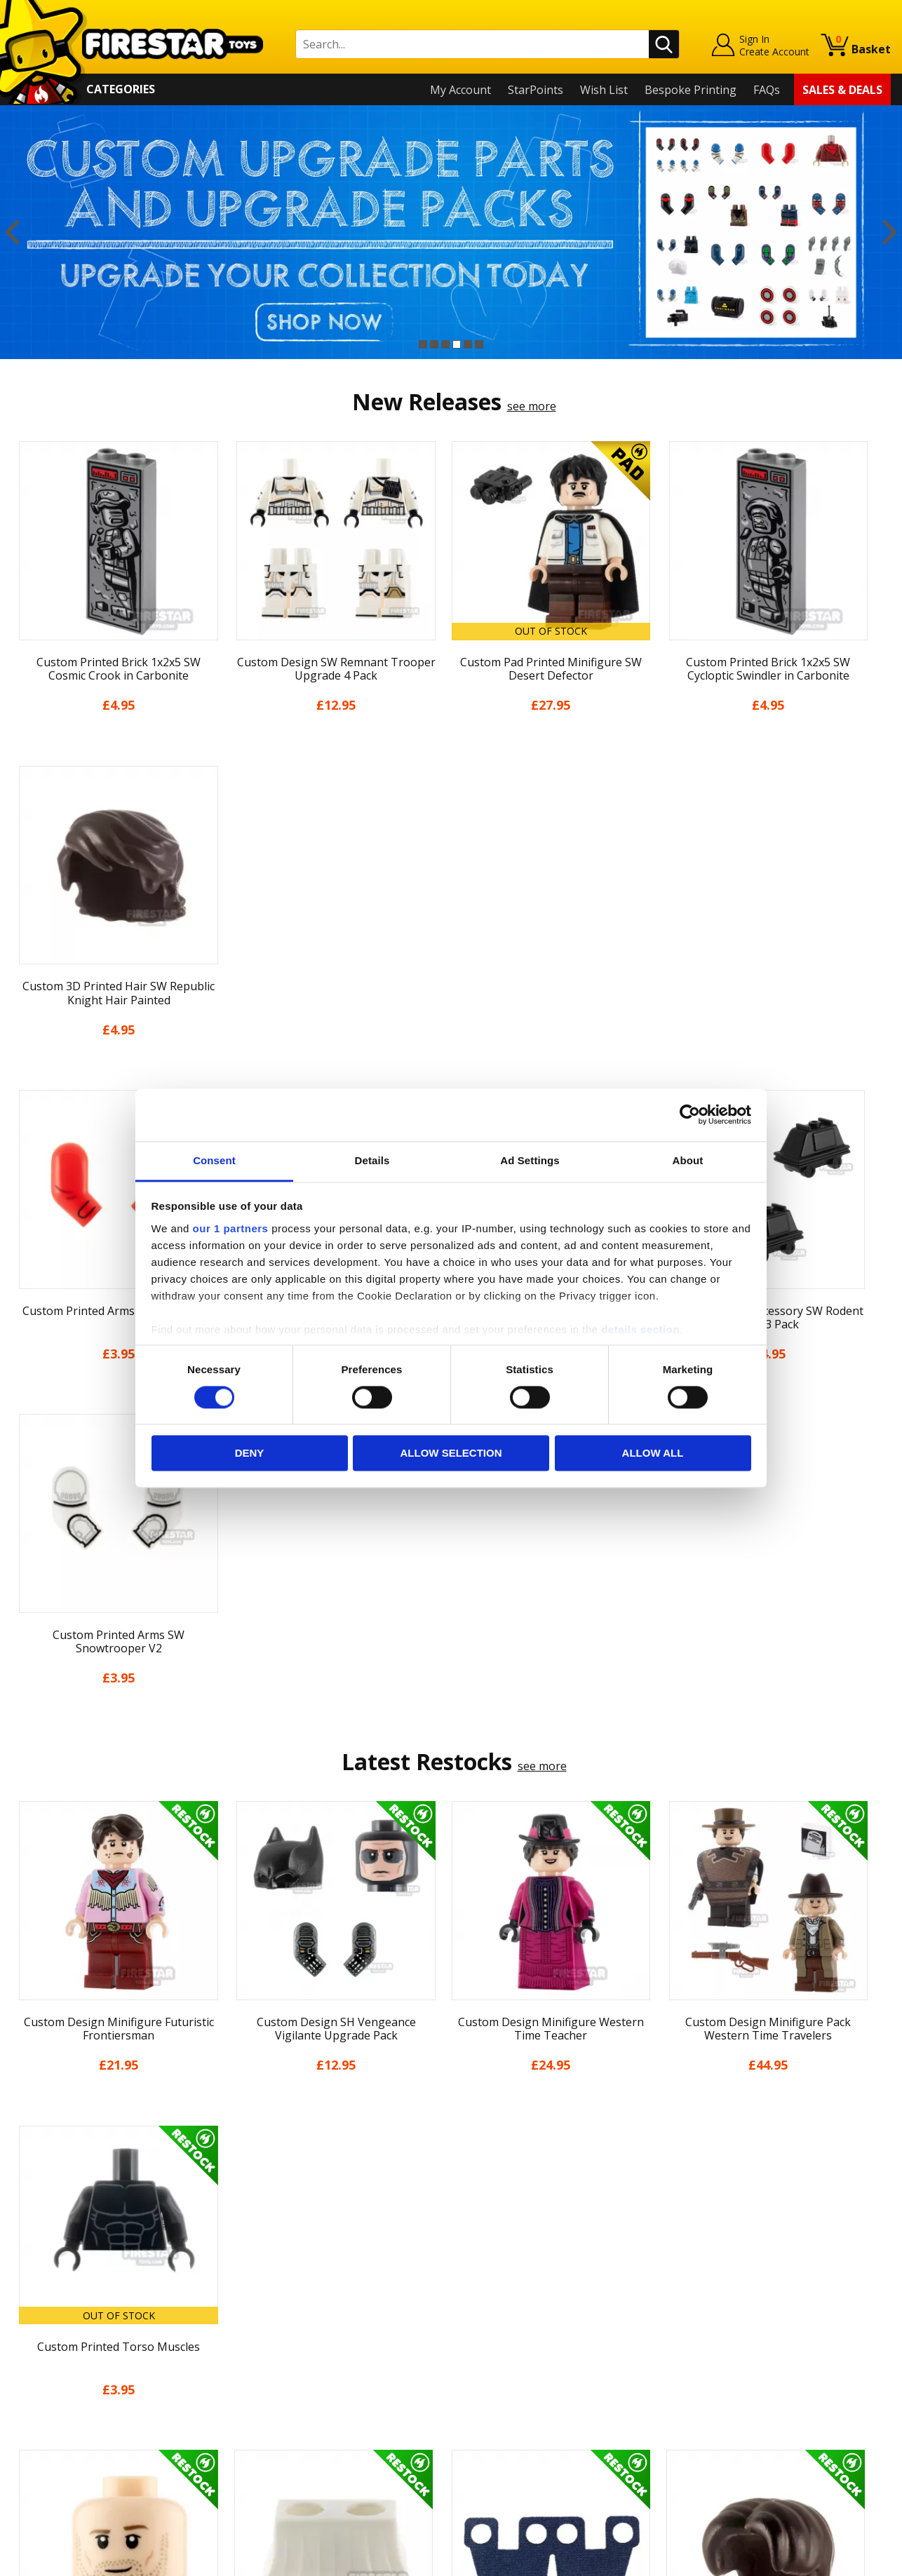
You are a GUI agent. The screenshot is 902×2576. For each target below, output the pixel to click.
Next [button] (889, 232)
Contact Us (260, 2256)
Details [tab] (372, 1160)
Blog (23, 2337)
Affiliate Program (276, 2430)
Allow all (653, 1453)
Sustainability (46, 2438)
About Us (35, 2296)
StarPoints (535, 89)
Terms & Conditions (63, 2377)
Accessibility (42, 2417)
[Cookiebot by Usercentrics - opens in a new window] (689, 1114)
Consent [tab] (214, 1160)
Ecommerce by (838, 2560)
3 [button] (445, 344)
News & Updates (54, 2316)
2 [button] (434, 344)
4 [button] (456, 344)
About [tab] (688, 1160)
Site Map (34, 2458)
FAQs (766, 89)
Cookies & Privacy (57, 2397)
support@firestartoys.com (300, 2325)
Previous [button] (12, 232)
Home (27, 2256)
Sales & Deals (842, 89)
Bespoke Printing (690, 89)
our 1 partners (231, 1228)
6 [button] (479, 344)
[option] (451, 232)
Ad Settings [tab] (529, 1160)
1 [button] (423, 344)
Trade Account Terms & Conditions (323, 2407)
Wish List (604, 89)
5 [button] (468, 344)
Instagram (558, 2311)
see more (531, 406)
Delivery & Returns (60, 2357)
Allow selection (451, 1453)
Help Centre (263, 2278)
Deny (249, 1453)
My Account (460, 89)
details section (640, 1329)
